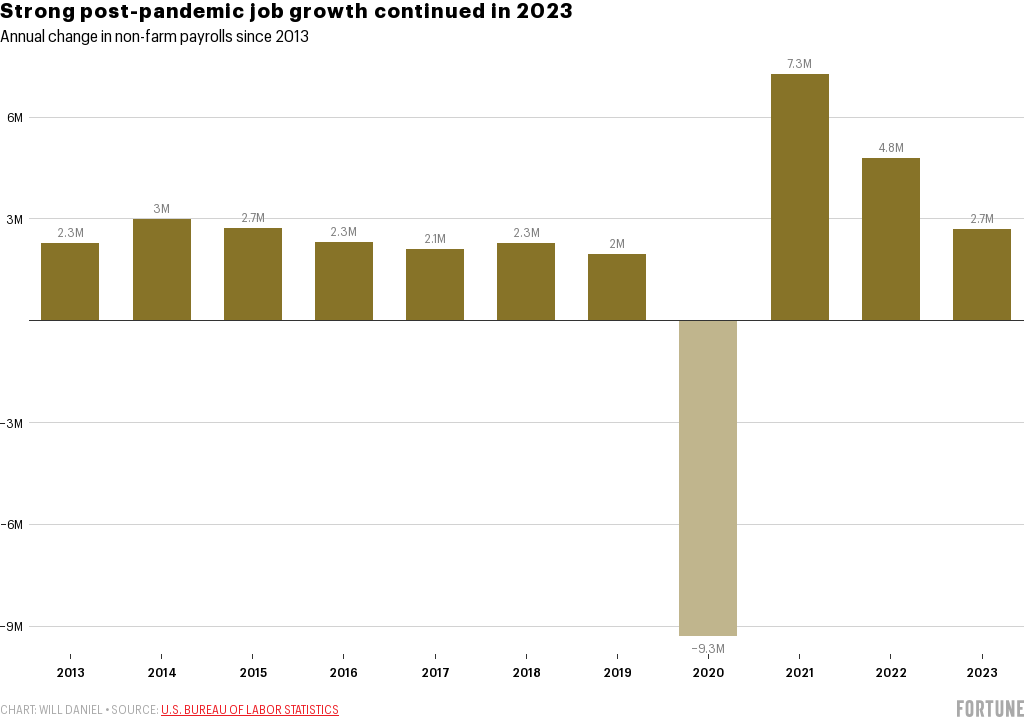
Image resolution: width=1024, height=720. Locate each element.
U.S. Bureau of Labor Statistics (250, 710)
